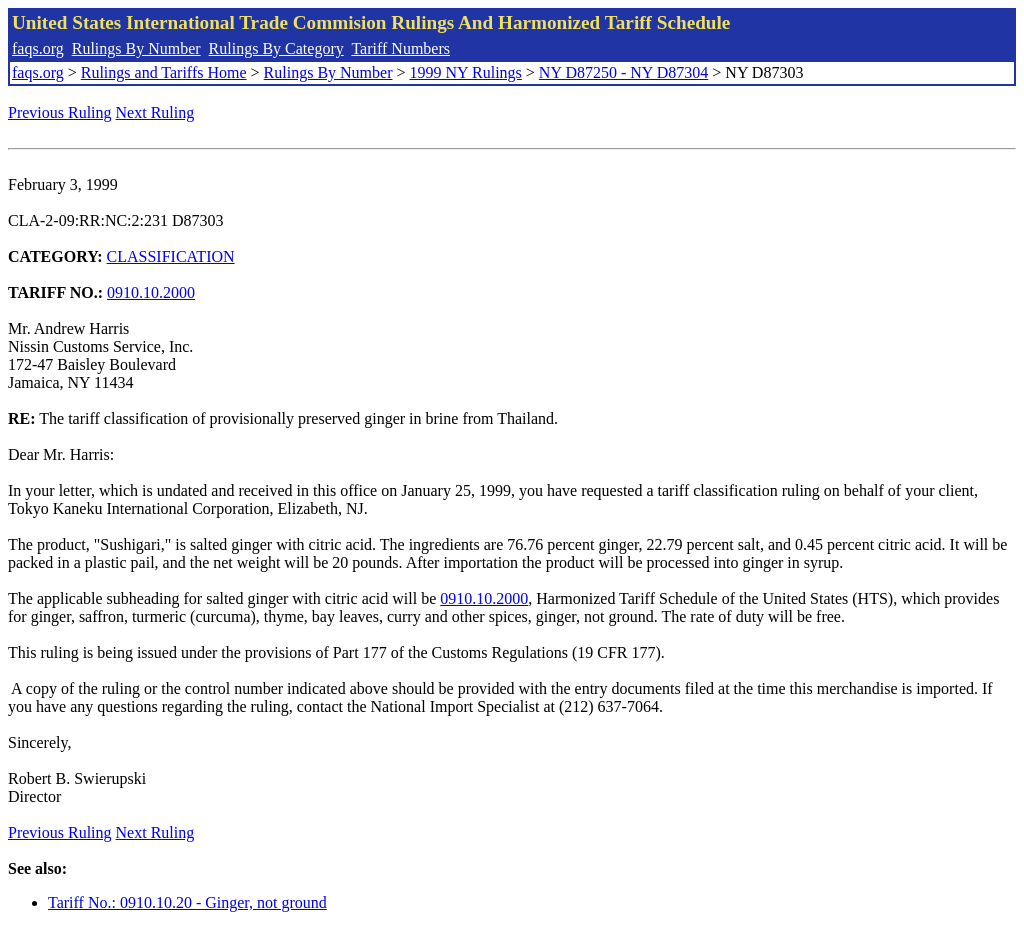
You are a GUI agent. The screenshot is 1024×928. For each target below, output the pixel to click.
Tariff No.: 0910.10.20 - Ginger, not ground (187, 902)
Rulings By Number (136, 48)
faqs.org (38, 48)
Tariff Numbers (400, 48)
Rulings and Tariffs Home (164, 72)
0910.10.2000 (151, 292)
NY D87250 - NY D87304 (623, 72)
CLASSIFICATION (171, 256)
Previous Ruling (60, 112)
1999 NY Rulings (466, 72)
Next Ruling (155, 112)
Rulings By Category (276, 48)
